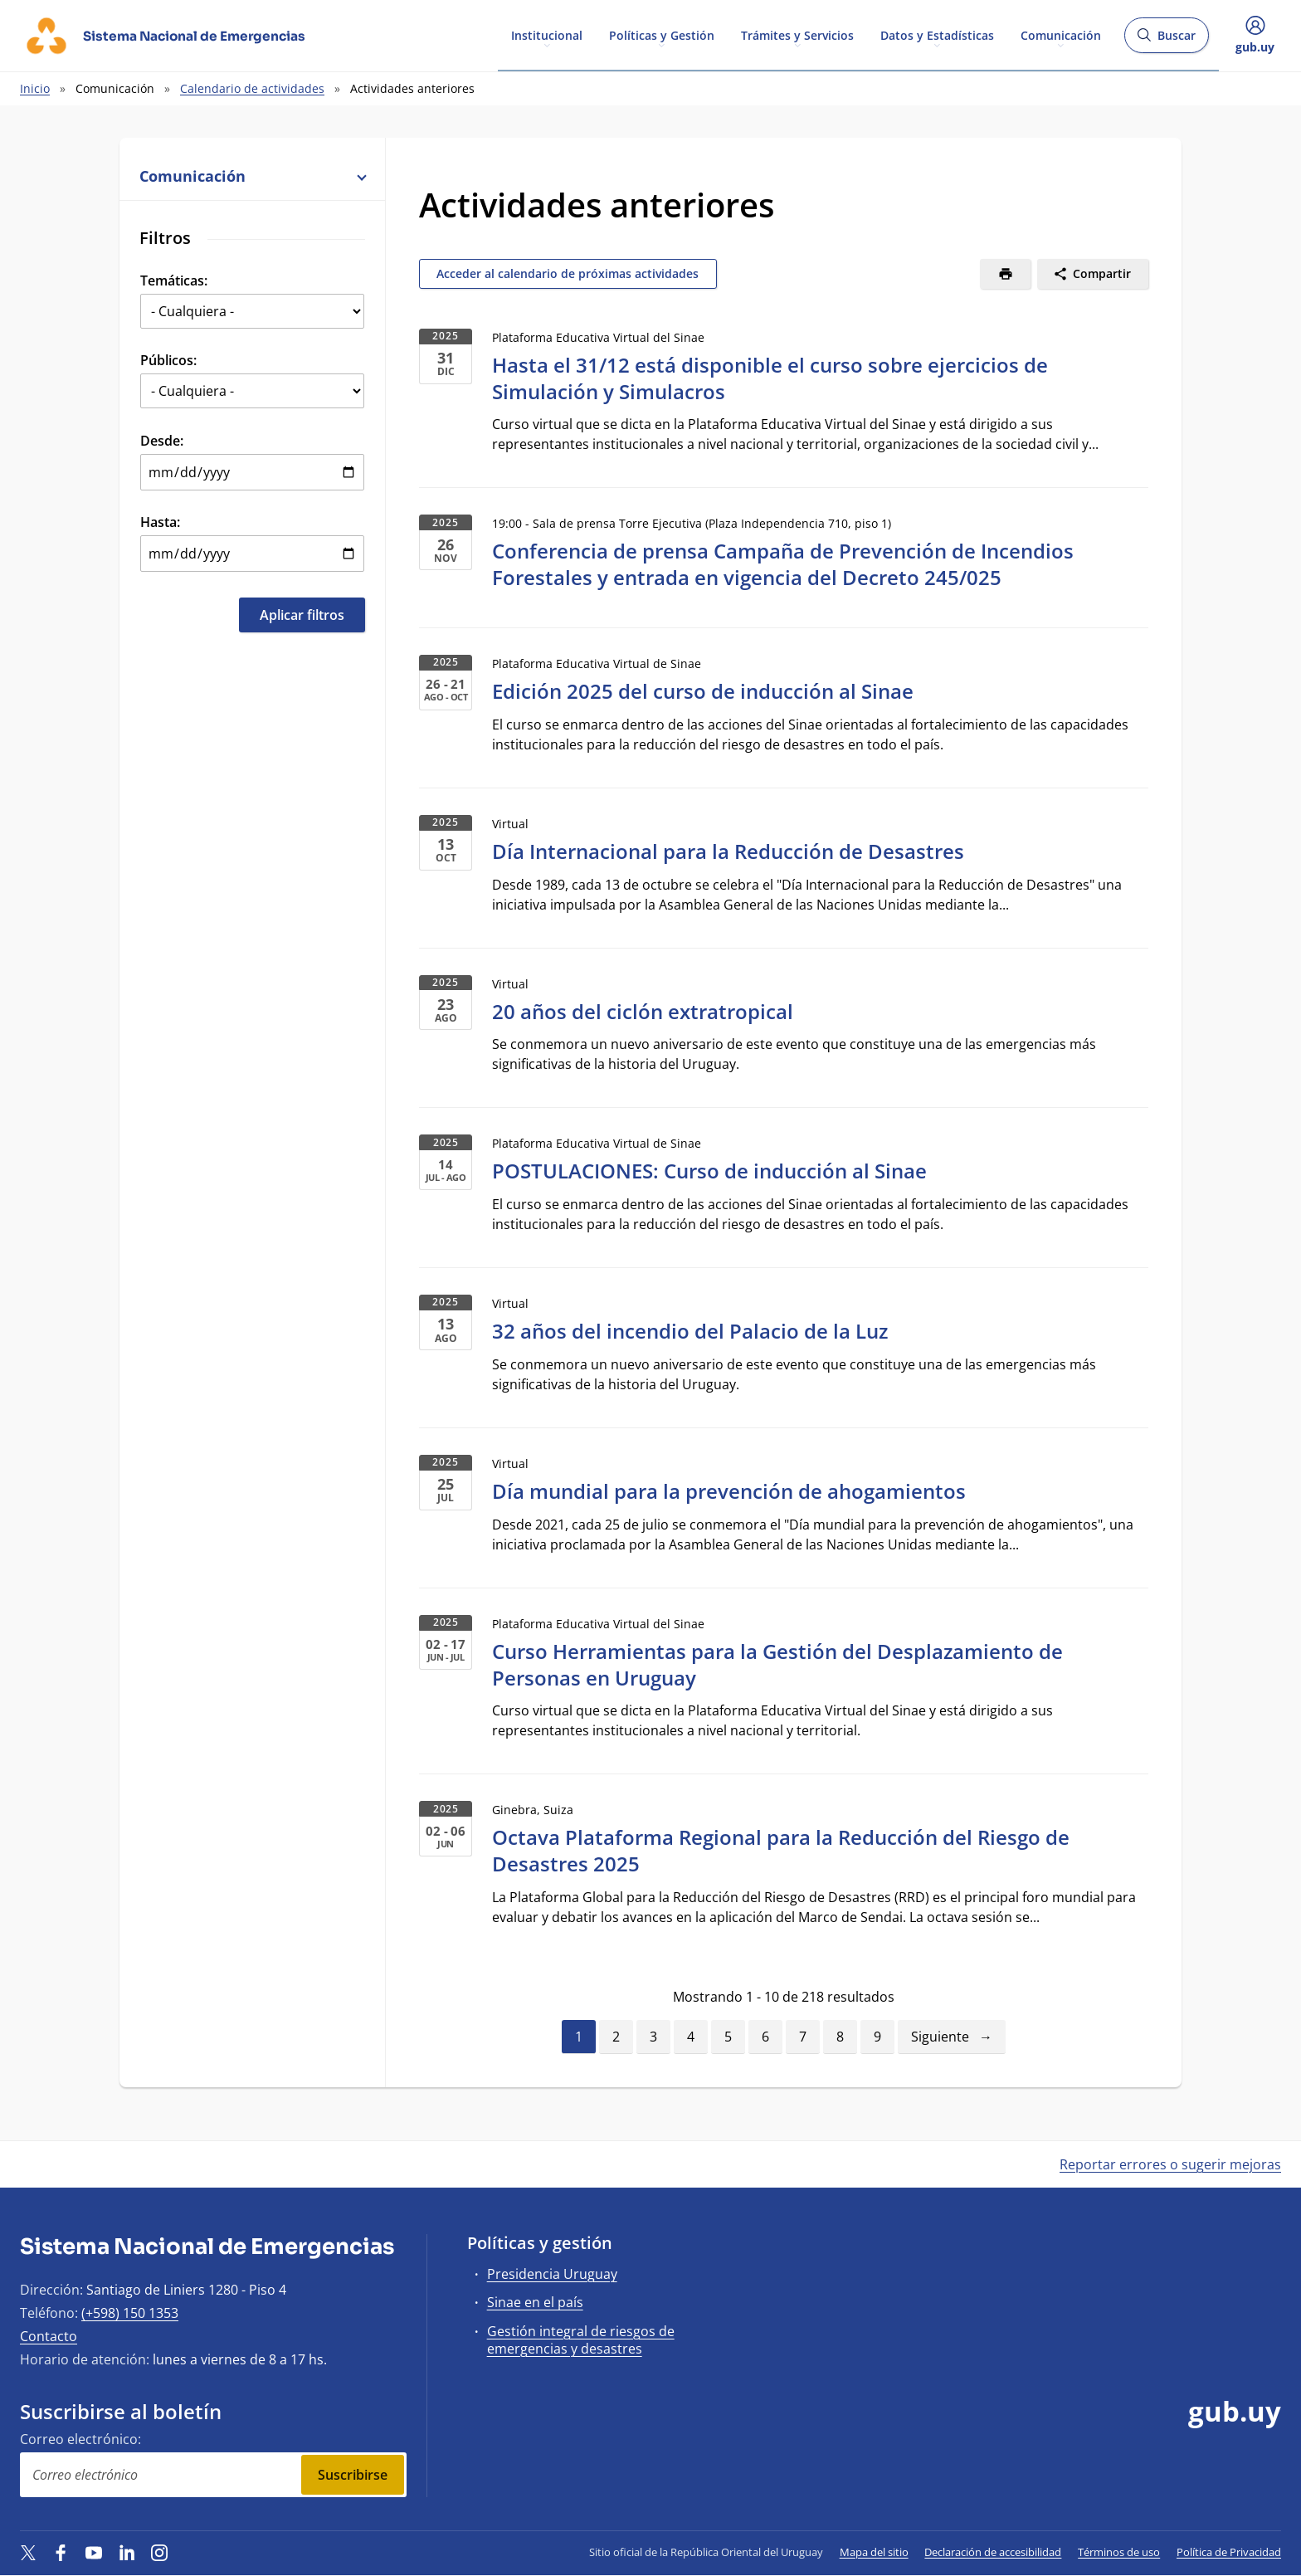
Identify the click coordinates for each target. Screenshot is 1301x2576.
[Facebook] (61, 2551)
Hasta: (160, 522)
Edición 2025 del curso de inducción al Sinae (703, 691)
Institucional (546, 34)
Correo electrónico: (80, 2439)
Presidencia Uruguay (552, 2274)
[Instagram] (159, 2551)
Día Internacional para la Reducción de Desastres (728, 851)
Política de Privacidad (1229, 2551)
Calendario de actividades (252, 88)
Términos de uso (1119, 2551)
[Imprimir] (1005, 274)
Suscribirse (352, 2475)
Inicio (35, 88)
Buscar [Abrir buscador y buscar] (1166, 40)
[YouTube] (93, 2551)
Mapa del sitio (874, 2551)
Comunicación (1061, 34)
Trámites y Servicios (797, 34)
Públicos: (168, 360)
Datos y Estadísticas (937, 34)
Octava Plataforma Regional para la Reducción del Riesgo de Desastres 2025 (781, 1850)
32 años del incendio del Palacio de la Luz (690, 1330)
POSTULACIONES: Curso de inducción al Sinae (709, 1170)
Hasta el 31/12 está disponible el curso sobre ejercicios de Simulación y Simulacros (770, 378)
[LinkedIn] (127, 2551)
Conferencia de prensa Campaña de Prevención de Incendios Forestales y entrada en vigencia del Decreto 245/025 (783, 564)
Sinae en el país (535, 2302)
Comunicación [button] (252, 176)
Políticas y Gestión (661, 34)
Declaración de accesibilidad (992, 2551)
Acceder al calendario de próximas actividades (567, 273)
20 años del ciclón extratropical (642, 1011)
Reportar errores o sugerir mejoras (1170, 2164)
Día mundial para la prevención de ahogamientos (729, 1491)
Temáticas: (173, 280)
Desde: (161, 441)
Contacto (48, 2336)
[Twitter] (28, 2551)
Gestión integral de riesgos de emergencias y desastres (581, 2340)
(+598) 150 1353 (129, 2313)
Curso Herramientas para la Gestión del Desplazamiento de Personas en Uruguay (777, 1664)
